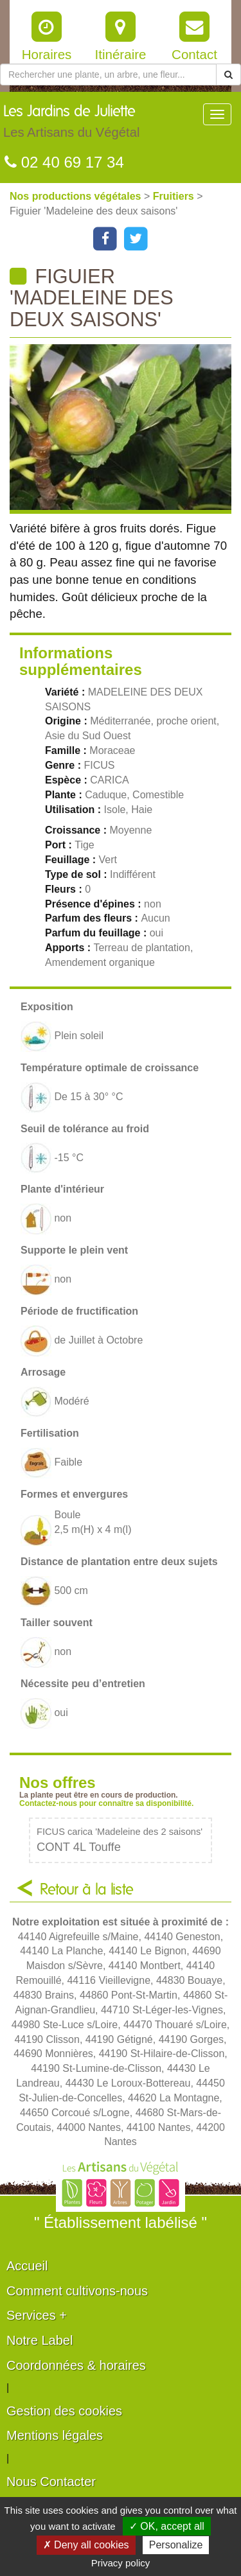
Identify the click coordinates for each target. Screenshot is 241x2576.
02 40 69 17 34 (64, 162)
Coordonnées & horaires (76, 2365)
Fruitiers (175, 196)
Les (71, 124)
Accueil (27, 2266)
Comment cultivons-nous (77, 2291)
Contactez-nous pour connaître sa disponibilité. (106, 1803)
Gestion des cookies (64, 2411)
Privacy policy (120, 2562)
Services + (36, 2315)
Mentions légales (54, 2435)
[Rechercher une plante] (108, 74)
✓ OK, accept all (166, 2526)
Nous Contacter (51, 2482)
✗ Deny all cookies (86, 2544)
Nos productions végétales (77, 196)
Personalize (176, 2544)
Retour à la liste (87, 1890)
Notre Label (39, 2340)
